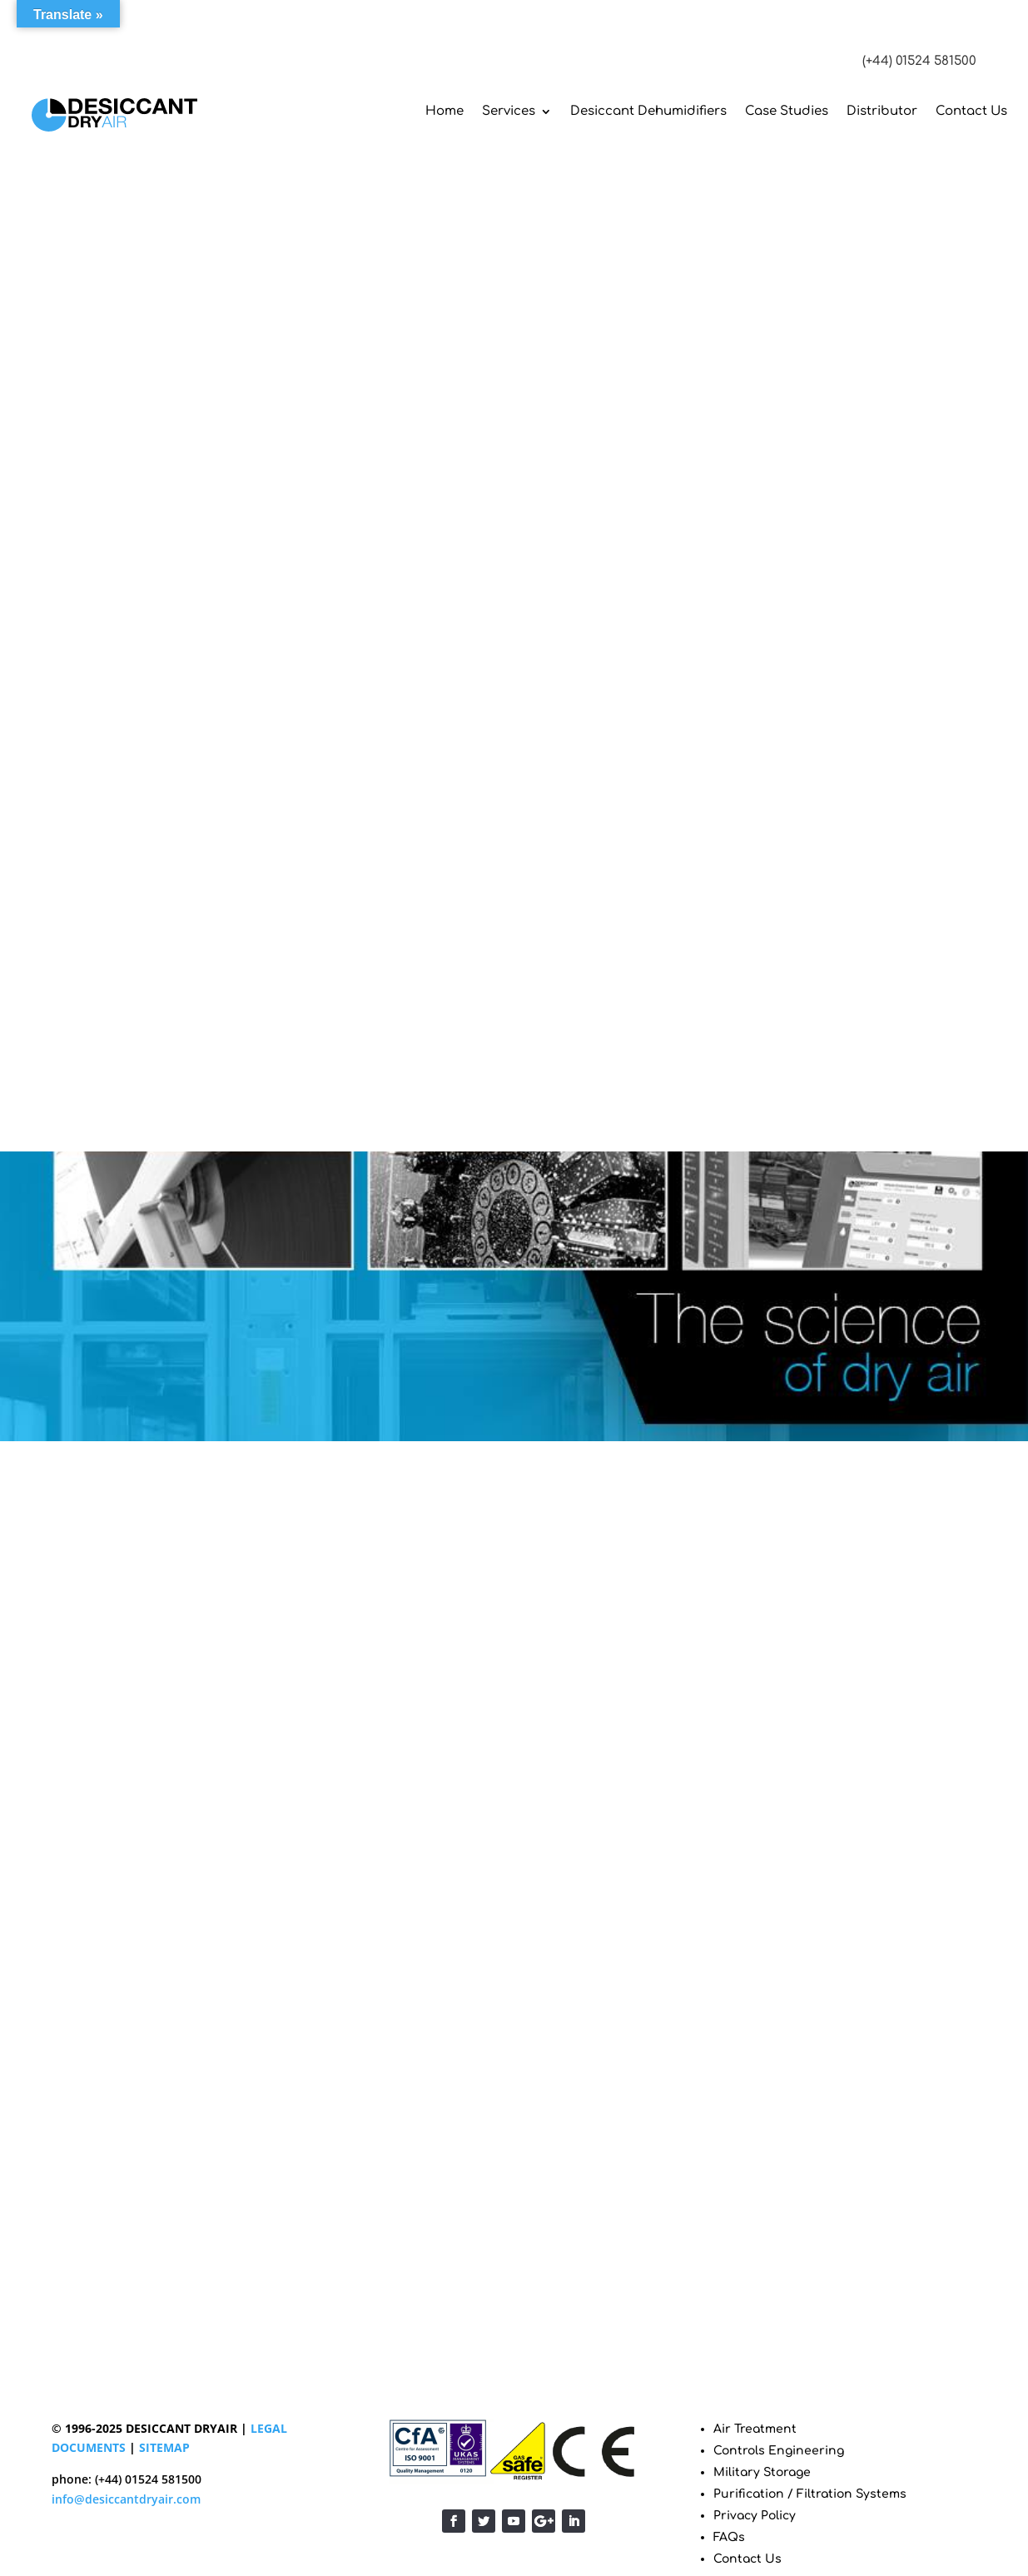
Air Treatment (755, 2429)
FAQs (729, 2537)
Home (444, 111)
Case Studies (786, 111)
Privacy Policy (754, 2515)
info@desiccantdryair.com (126, 2499)
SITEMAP (164, 2447)
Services (508, 111)
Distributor (882, 111)
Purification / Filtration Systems (809, 2494)
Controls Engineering (778, 2450)
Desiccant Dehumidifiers (648, 111)
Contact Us (971, 111)
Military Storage (762, 2472)
